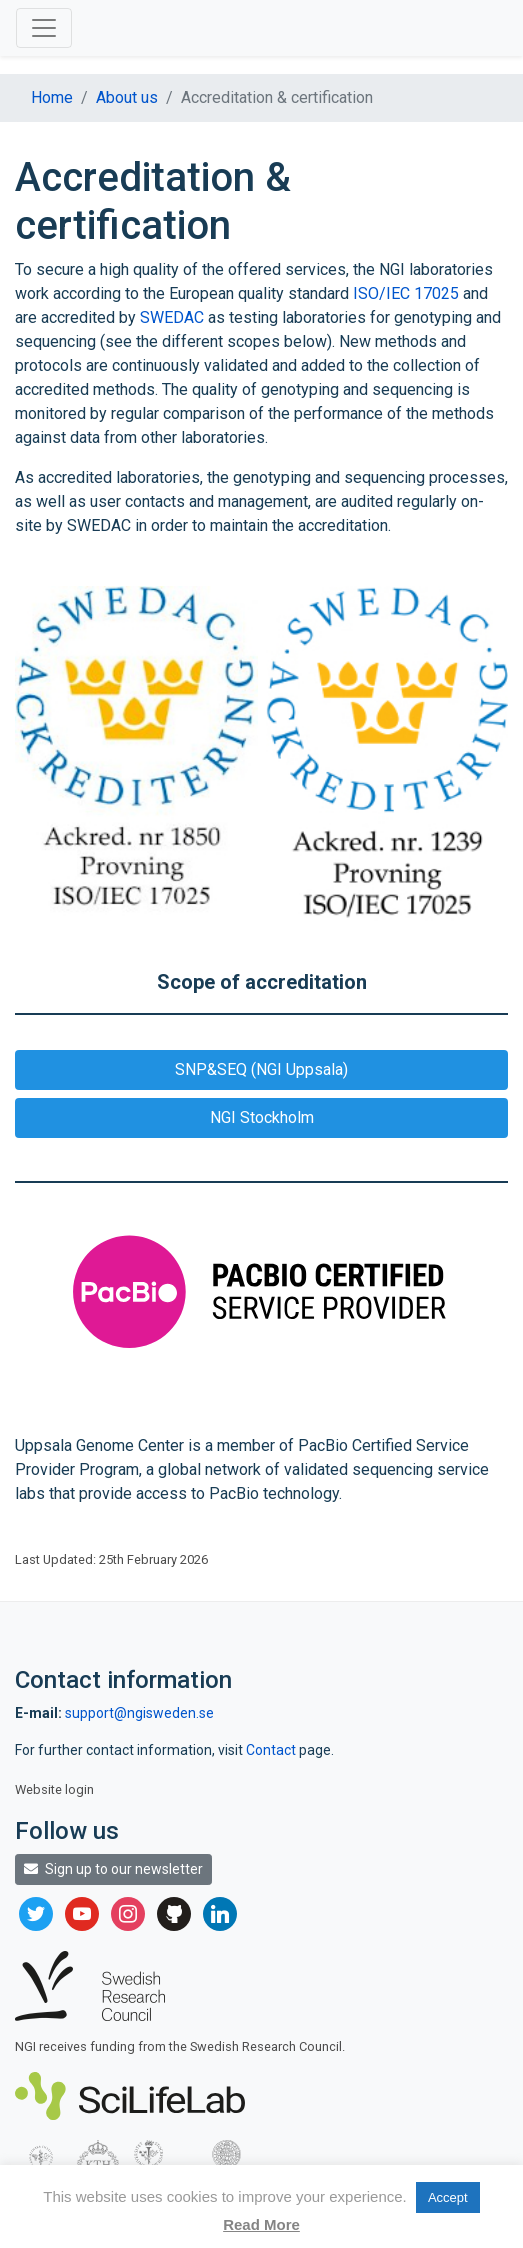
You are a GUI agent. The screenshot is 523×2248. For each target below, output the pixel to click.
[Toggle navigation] (44, 28)
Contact (272, 1750)
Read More (261, 2224)
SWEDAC (172, 317)
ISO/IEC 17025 (406, 293)
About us (127, 97)
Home (52, 97)
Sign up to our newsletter (113, 1869)
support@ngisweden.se (139, 1713)
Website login (54, 1789)
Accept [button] (448, 2197)
